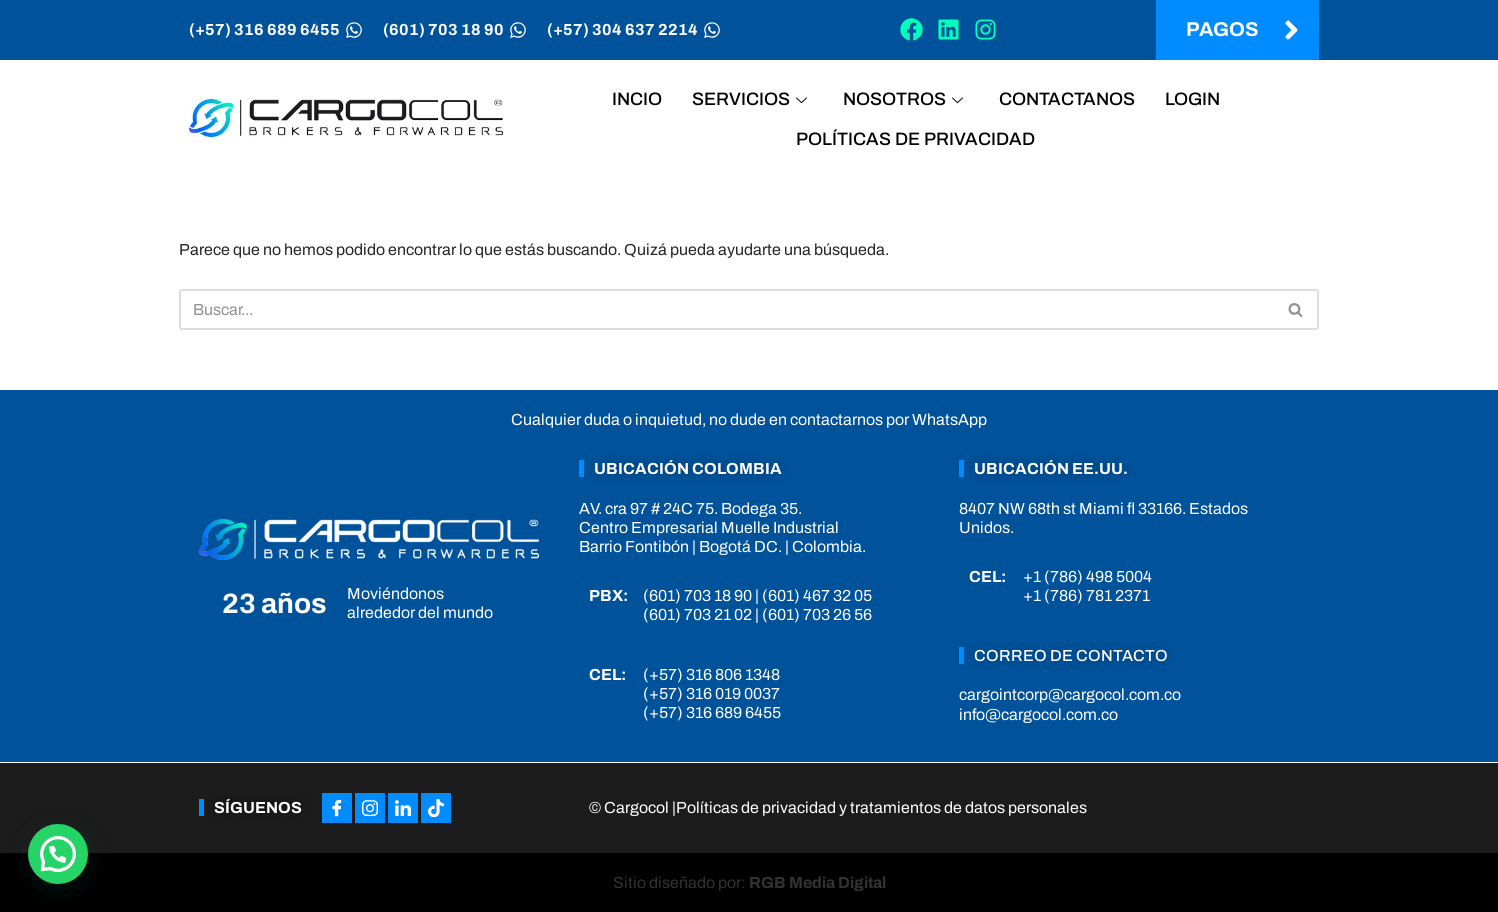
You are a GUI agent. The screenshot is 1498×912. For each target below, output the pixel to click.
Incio (637, 99)
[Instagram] (370, 808)
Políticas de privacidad (915, 139)
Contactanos (1067, 99)
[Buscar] (726, 309)
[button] (58, 854)
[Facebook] (337, 808)
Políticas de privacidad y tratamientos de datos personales (881, 807)
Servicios (749, 99)
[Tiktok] (436, 808)
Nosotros (903, 99)
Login (1192, 99)
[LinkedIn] (403, 808)
